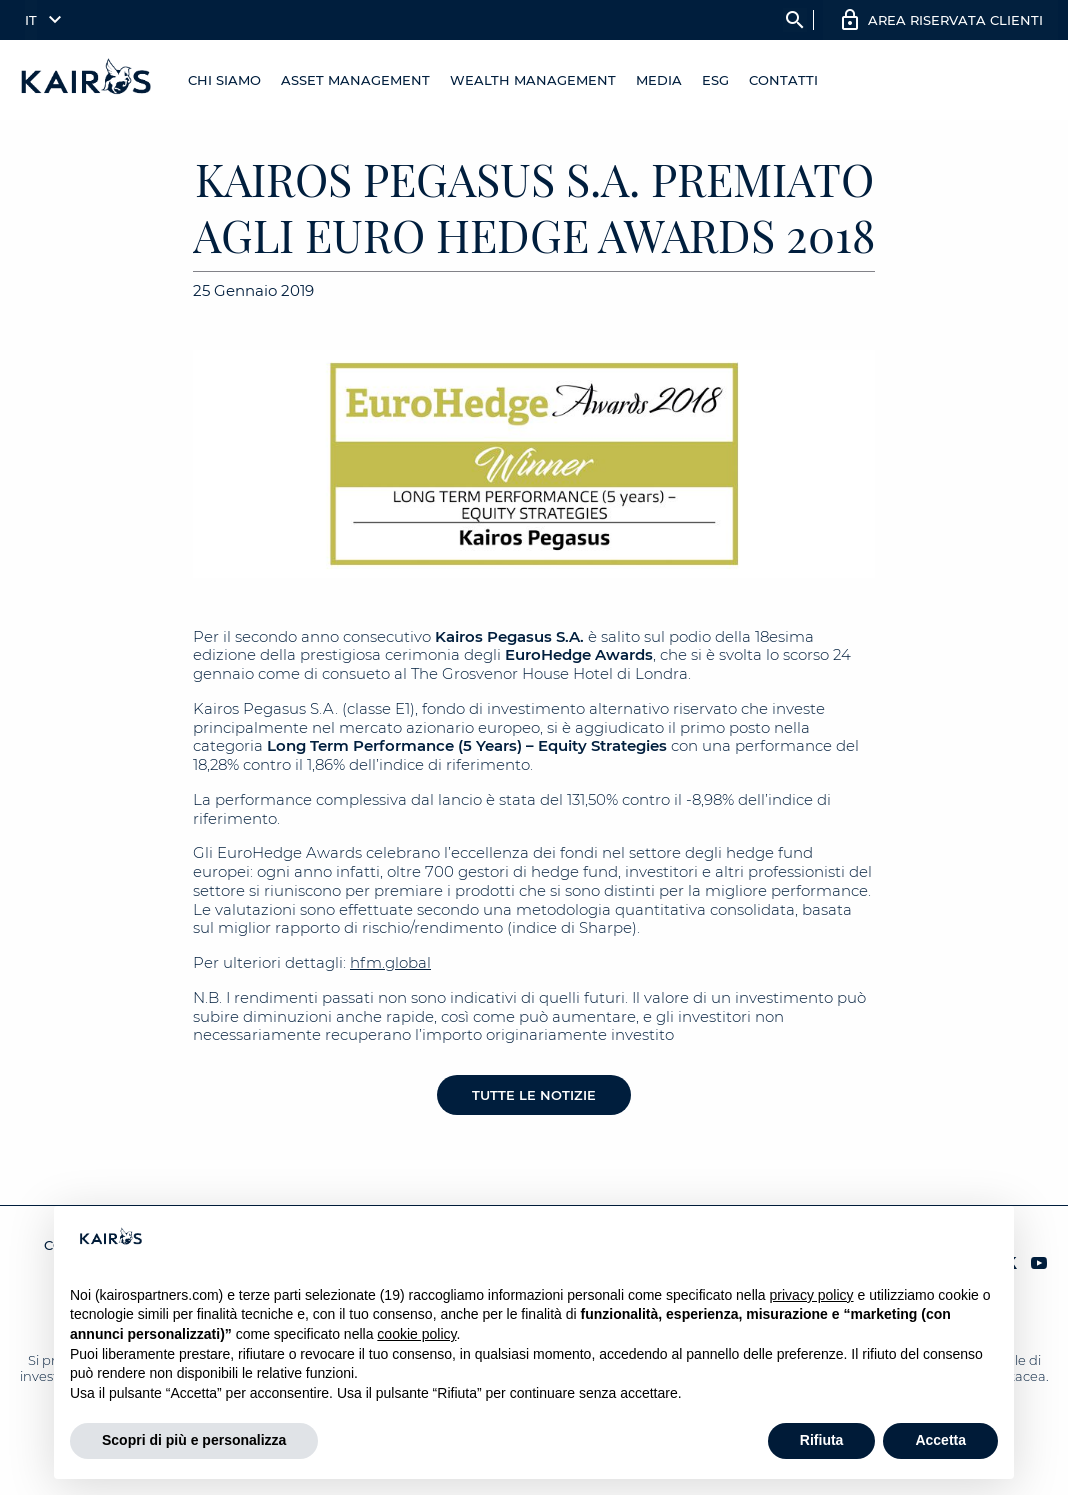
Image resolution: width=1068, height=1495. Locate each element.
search (795, 20)
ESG (715, 80)
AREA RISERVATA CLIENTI (955, 20)
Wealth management (533, 80)
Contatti (783, 80)
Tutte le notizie (534, 1095)
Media (659, 80)
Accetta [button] (940, 1440)
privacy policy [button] (812, 1295)
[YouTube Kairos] (1039, 1264)
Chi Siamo (224, 80)
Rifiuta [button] (822, 1440)
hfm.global (390, 962)
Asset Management (355, 80)
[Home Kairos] (87, 80)
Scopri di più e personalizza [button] (194, 1440)
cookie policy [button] (416, 1334)
